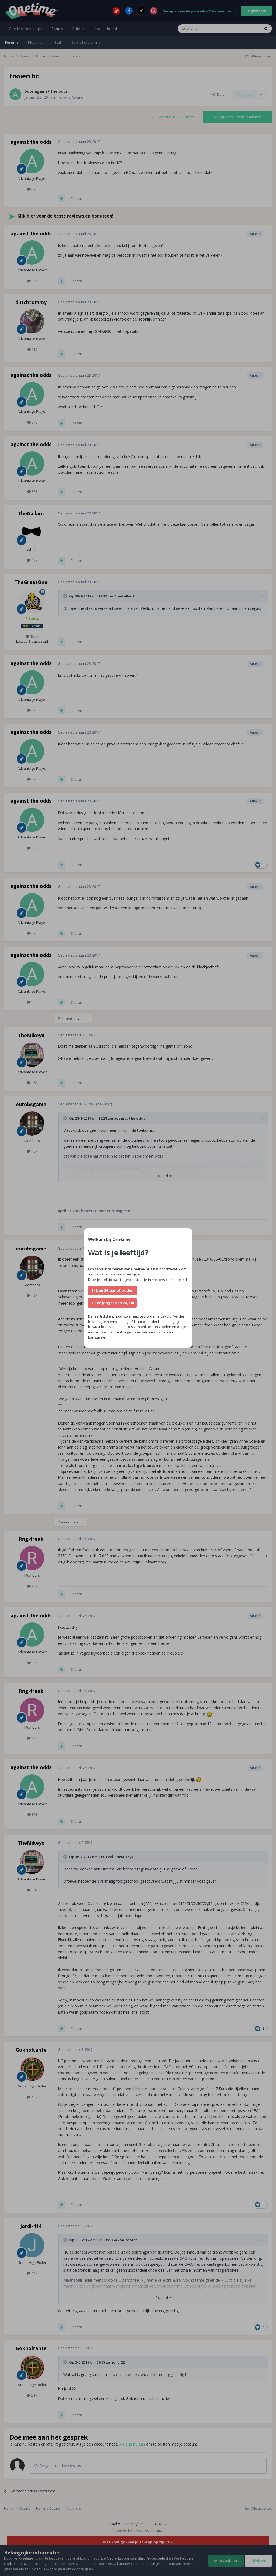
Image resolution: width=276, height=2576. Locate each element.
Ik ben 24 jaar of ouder (112, 1290)
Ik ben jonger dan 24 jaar (112, 1302)
